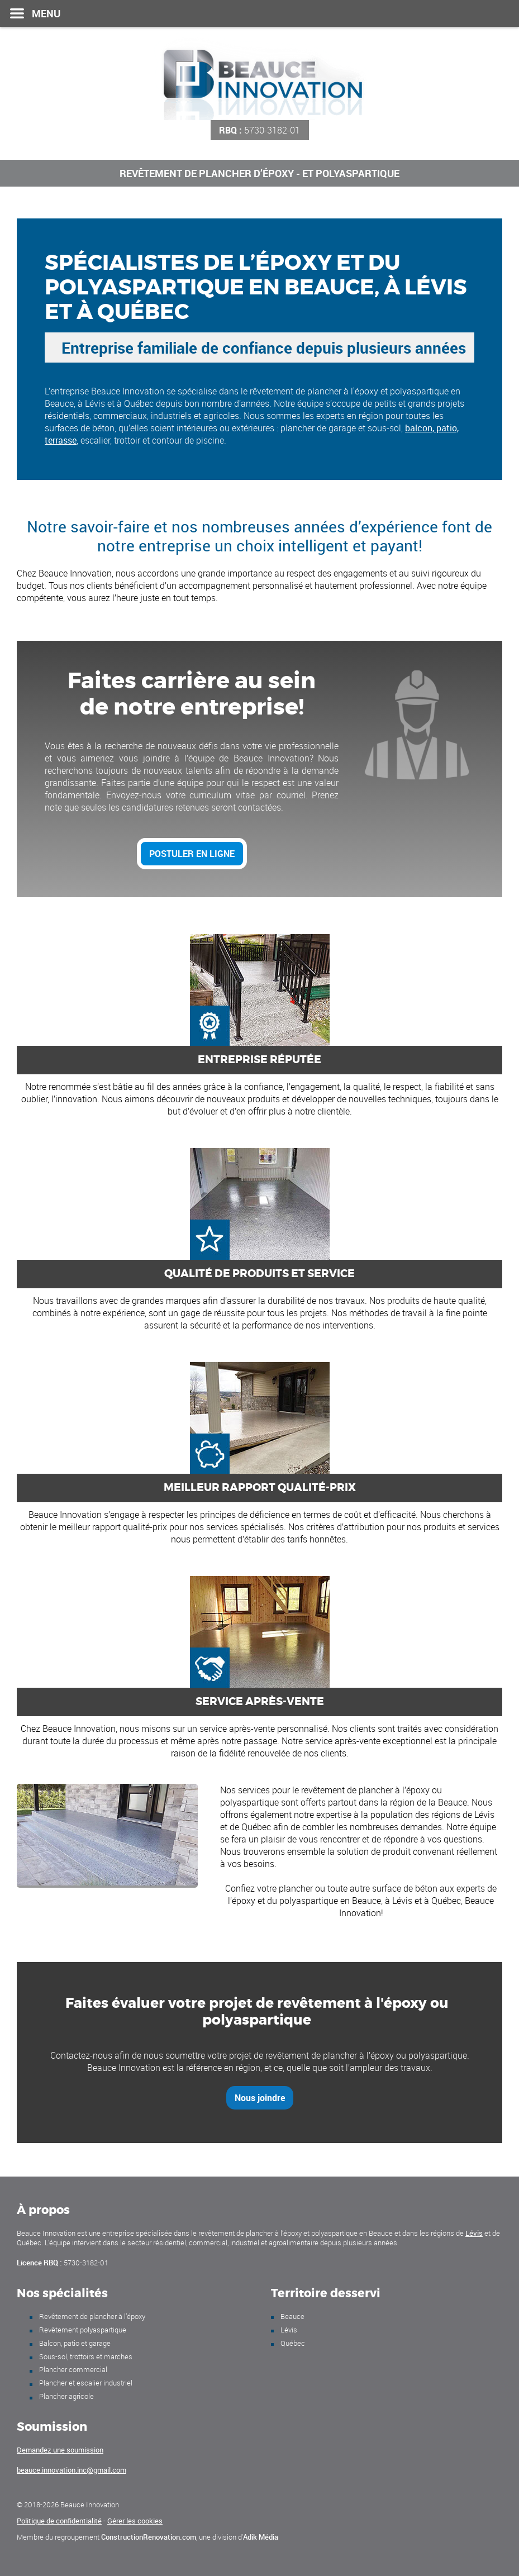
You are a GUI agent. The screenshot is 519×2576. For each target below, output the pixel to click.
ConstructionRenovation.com (148, 2537)
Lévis (474, 2233)
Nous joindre (260, 2098)
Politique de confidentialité (59, 2521)
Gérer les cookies (135, 2521)
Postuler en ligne (192, 853)
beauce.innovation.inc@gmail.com (71, 2470)
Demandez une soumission (60, 2450)
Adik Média (260, 2537)
